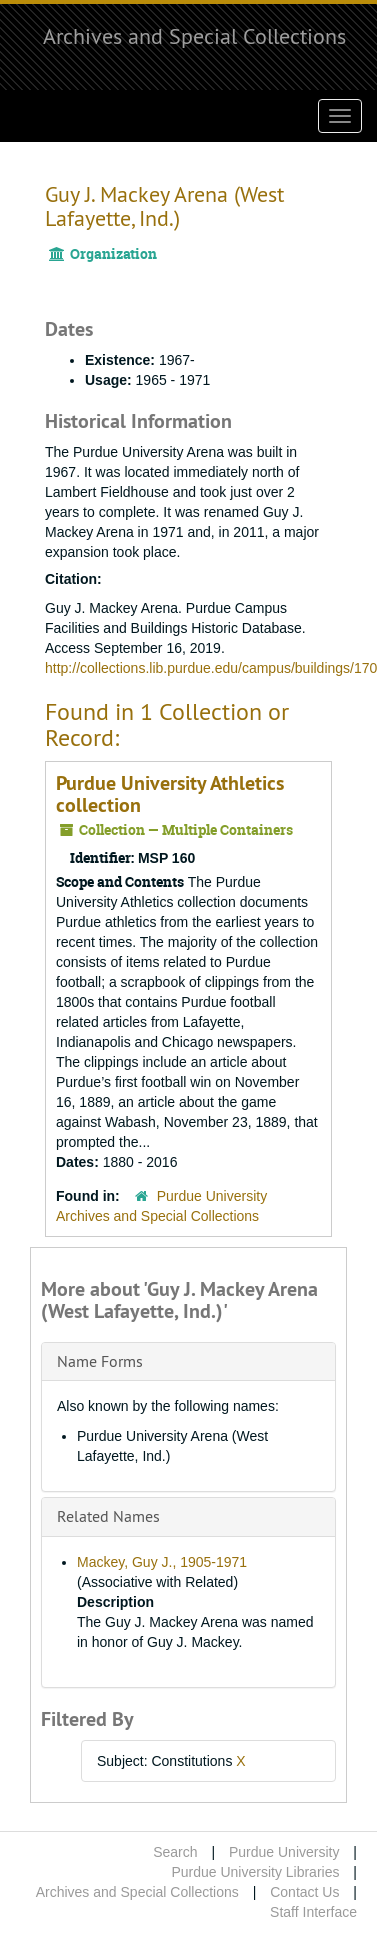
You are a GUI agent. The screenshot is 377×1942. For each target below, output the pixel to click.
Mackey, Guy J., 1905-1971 (162, 1562)
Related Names (108, 1516)
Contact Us (304, 1892)
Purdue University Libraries (255, 1872)
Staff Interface (313, 1912)
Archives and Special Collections (194, 36)
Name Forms (100, 1361)
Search (175, 1852)
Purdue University (284, 1852)
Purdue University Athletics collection (170, 794)
